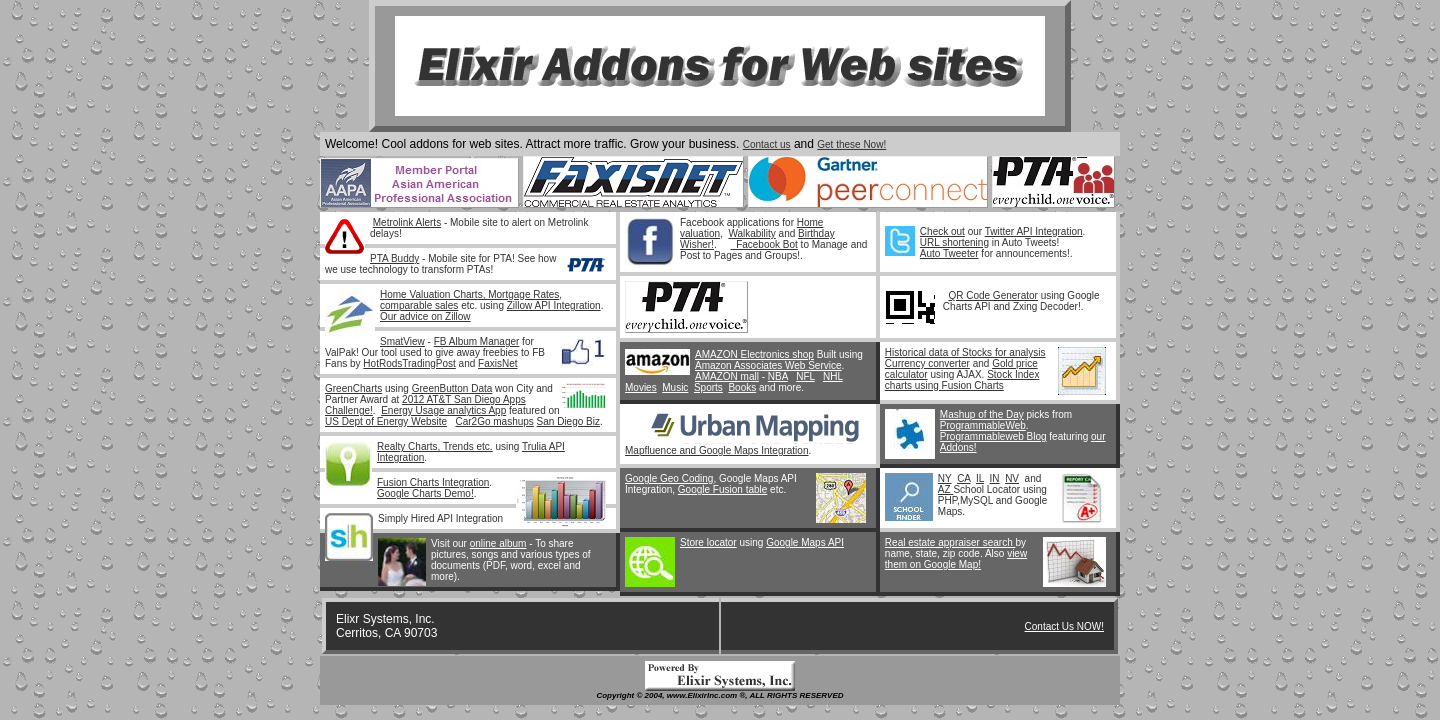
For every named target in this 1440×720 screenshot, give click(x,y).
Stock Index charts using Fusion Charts (962, 380)
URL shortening (954, 242)
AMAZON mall (727, 376)
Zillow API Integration (554, 305)
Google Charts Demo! (425, 493)
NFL (805, 376)
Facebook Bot (764, 244)
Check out (942, 231)
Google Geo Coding (669, 478)
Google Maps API (805, 542)
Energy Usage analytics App (443, 410)
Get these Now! (851, 144)
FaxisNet (497, 363)
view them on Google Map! (956, 559)
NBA (778, 376)
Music (675, 387)
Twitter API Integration (1034, 231)
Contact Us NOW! (1064, 626)
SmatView (402, 341)
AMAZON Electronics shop (754, 354)
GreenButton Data (452, 388)
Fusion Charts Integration (433, 482)
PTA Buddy (394, 258)
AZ (946, 489)
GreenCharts (353, 388)
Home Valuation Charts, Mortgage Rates (469, 294)
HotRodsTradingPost (409, 363)
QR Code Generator (993, 295)
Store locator (708, 542)
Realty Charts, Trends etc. (435, 446)
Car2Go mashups (494, 421)
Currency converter (927, 363)
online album (498, 543)
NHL (833, 376)
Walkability (751, 233)
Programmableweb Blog (993, 436)
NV (1012, 478)
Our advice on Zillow (425, 316)
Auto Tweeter (949, 253)
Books (742, 387)
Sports (708, 387)
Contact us (767, 144)
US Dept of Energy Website (386, 421)
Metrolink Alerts (407, 222)
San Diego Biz (568, 421)
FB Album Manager (477, 341)
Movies (641, 387)
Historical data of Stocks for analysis (965, 352)
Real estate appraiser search (950, 542)
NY (945, 478)
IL (980, 478)
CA (963, 478)
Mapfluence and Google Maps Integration (716, 450)
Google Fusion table (723, 489)
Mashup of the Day (982, 414)
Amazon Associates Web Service (768, 365)
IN (995, 478)
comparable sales (419, 305)
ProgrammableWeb (983, 425)
